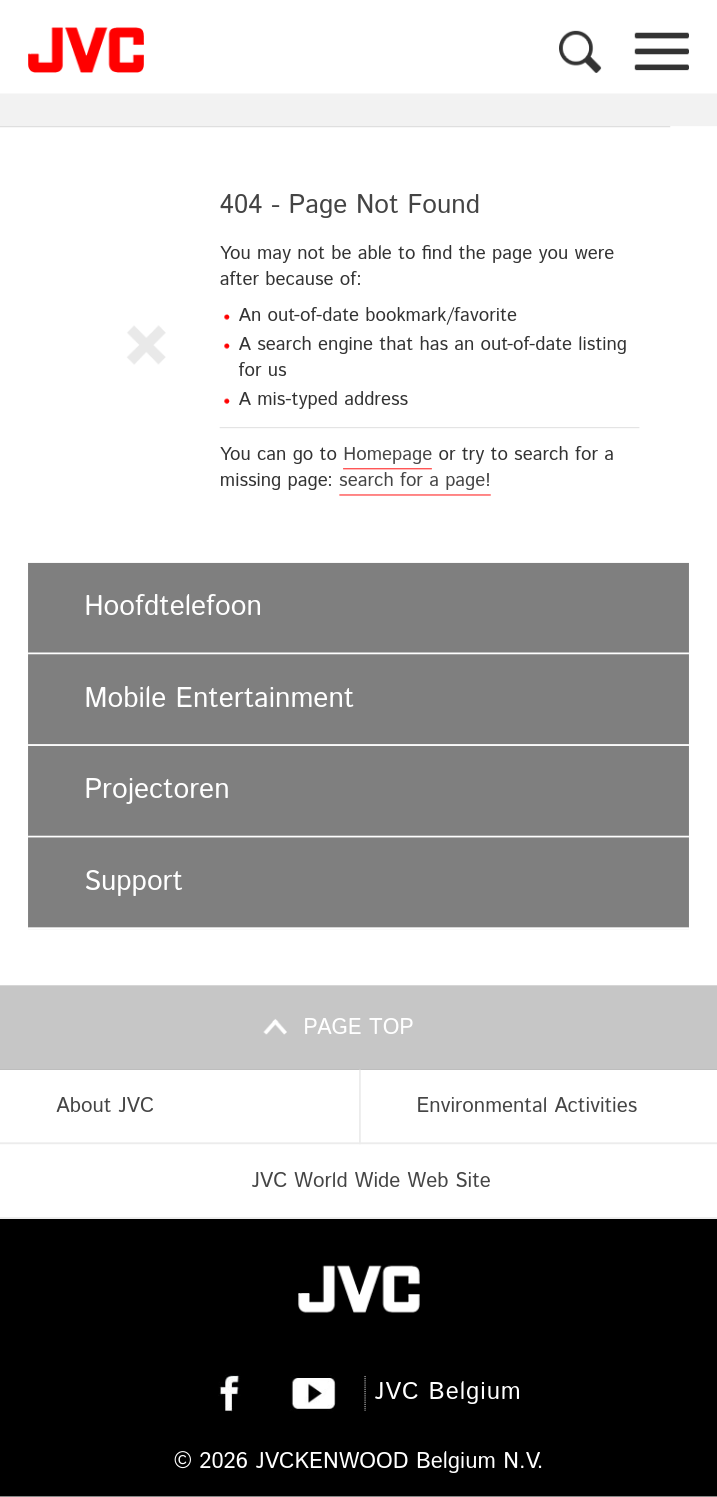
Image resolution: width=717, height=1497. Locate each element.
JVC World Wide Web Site (370, 1181)
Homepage (387, 454)
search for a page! (415, 480)
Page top (358, 1027)
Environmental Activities (526, 1107)
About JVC (105, 1107)
